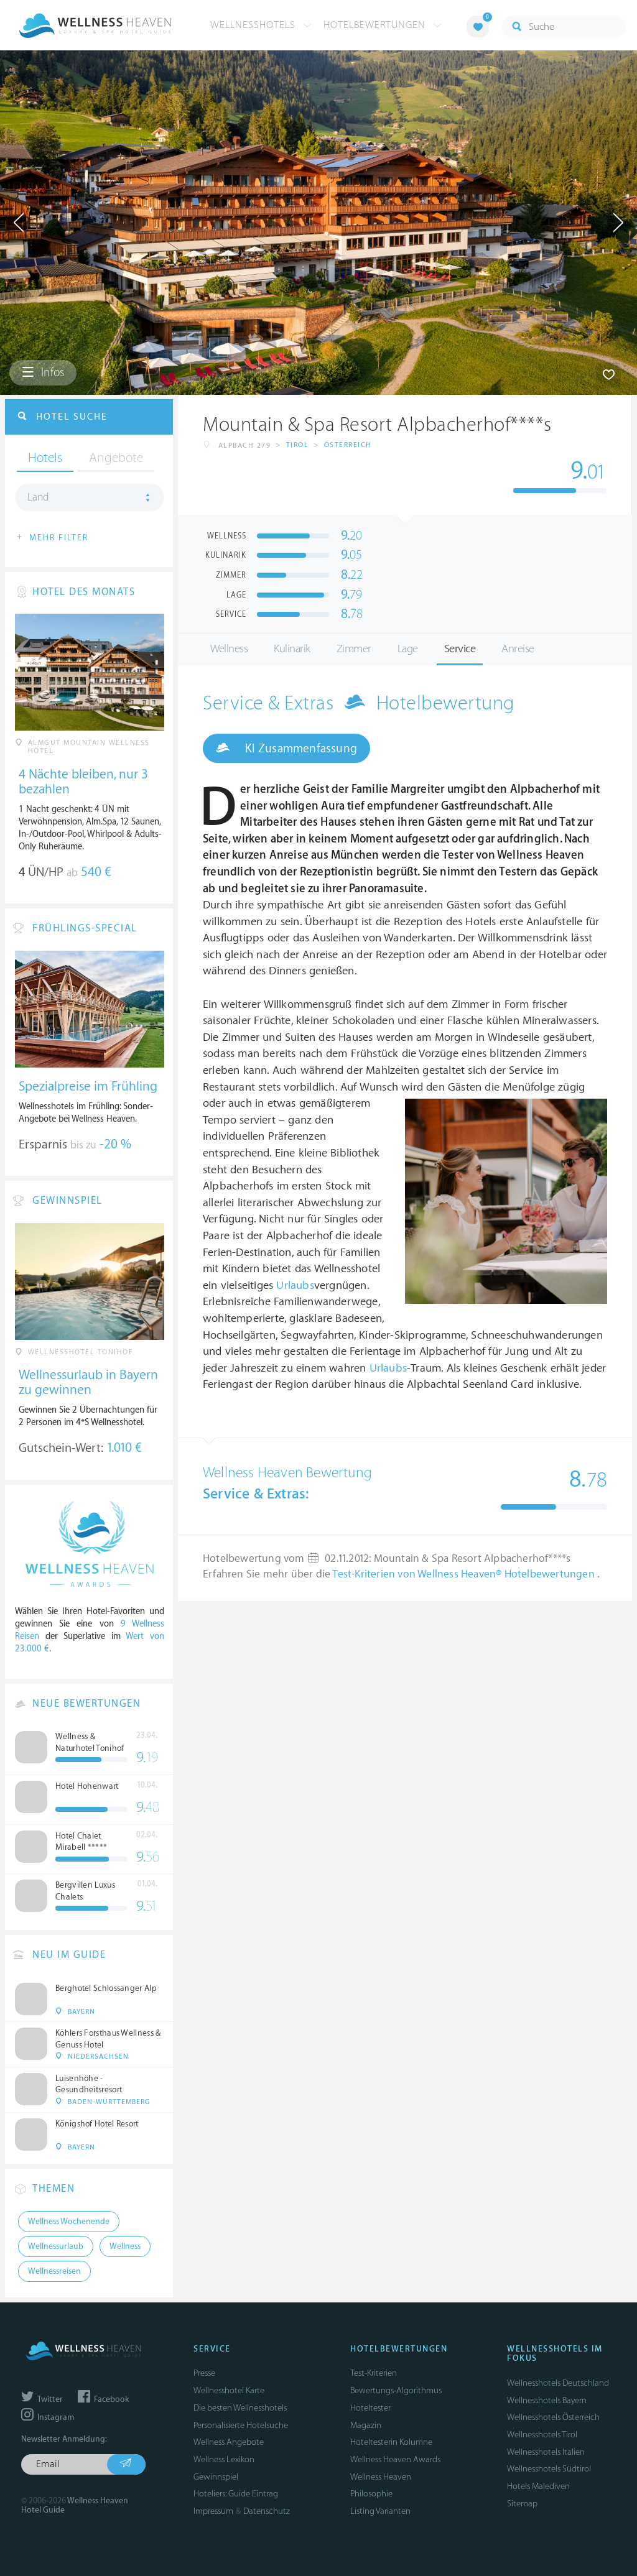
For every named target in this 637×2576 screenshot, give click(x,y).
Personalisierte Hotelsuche (240, 2425)
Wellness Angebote (228, 2442)
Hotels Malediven (538, 2486)
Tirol (297, 445)
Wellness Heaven (380, 2477)
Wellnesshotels (261, 24)
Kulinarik (292, 648)
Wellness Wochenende (68, 2222)
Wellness (229, 648)
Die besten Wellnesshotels (240, 2408)
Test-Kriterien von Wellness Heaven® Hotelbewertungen (464, 1574)
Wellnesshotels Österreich (553, 2417)
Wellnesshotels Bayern (547, 2400)
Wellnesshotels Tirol (542, 2434)
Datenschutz (266, 2511)
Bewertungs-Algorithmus (396, 2390)
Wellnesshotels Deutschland (558, 2383)
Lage (408, 648)
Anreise (517, 648)
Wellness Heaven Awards (395, 2459)
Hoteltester (370, 2408)
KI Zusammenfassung (286, 748)
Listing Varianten (380, 2511)
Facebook (103, 2399)
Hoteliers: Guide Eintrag (235, 2493)
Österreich (348, 445)
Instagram (47, 2417)
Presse (204, 2373)
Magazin (365, 2425)
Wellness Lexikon (223, 2459)
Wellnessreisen (54, 2271)
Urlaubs (295, 1285)
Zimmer (354, 648)
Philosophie (371, 2493)
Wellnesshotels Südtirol (549, 2468)
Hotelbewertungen (382, 24)
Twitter (42, 2399)
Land (38, 497)
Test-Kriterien (373, 2373)
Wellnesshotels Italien (546, 2452)
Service (460, 648)
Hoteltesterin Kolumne (391, 2442)
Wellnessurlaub (55, 2246)
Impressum (213, 2511)
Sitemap (522, 2503)
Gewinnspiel (215, 2477)
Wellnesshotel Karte (228, 2390)
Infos (43, 372)
